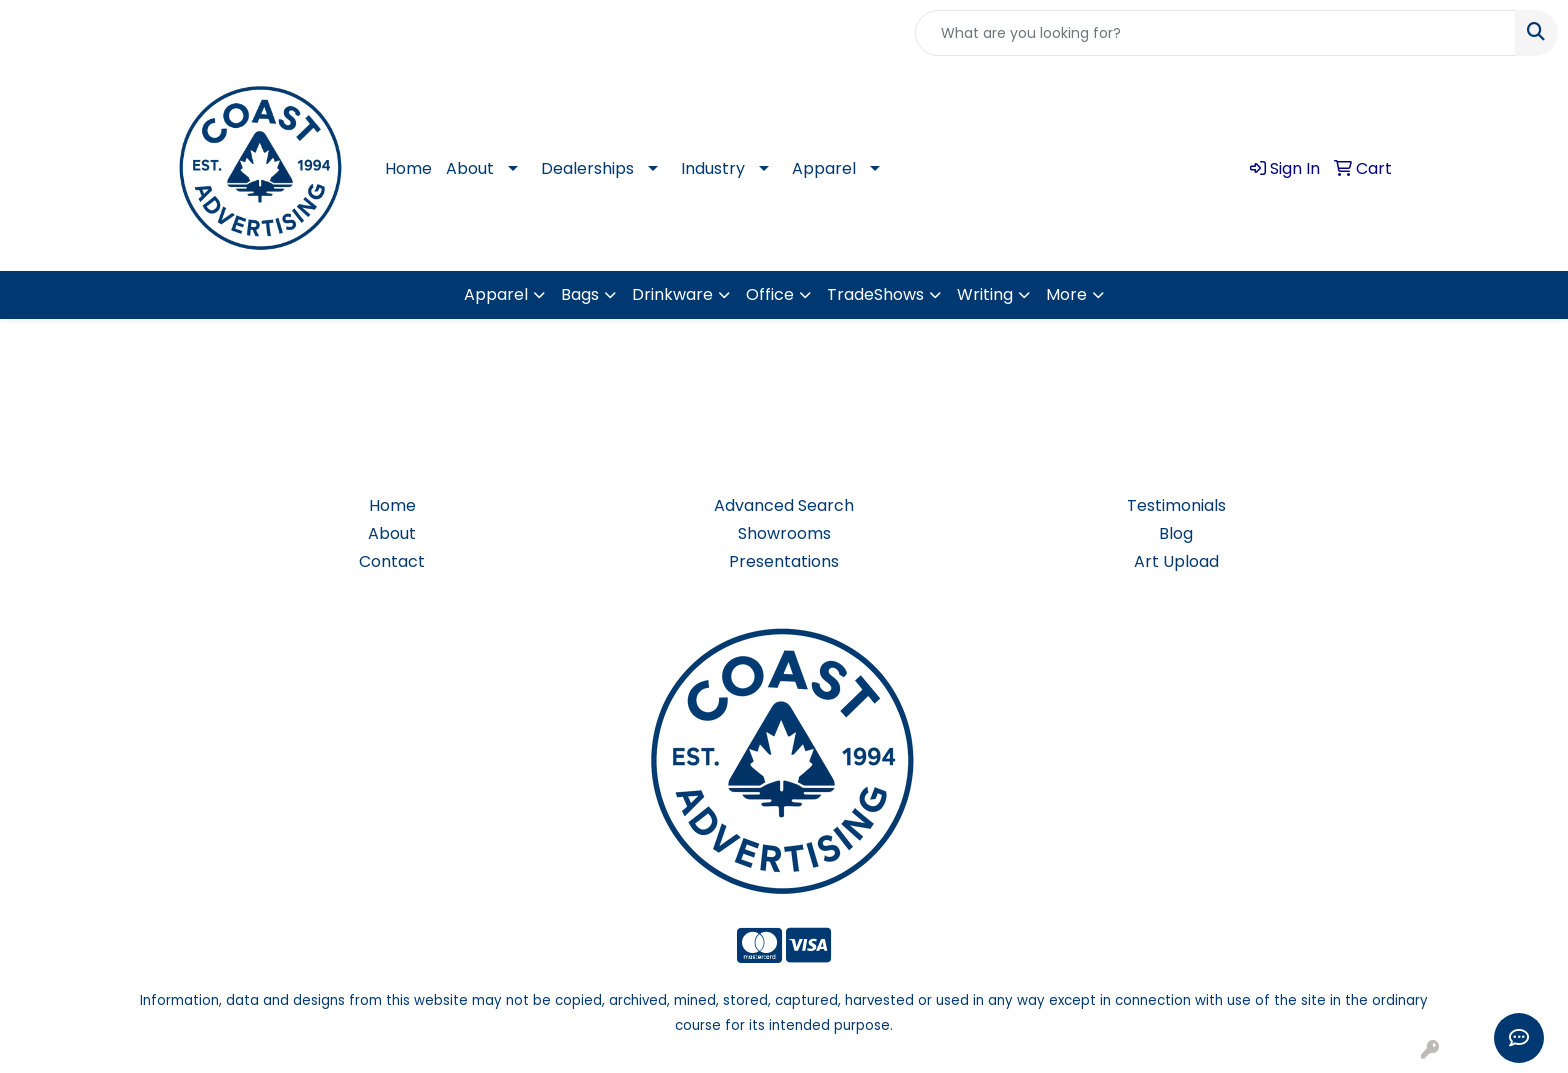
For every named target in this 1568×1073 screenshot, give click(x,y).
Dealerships (587, 168)
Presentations (784, 561)
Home (408, 168)
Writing (985, 294)
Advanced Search (784, 505)
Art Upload (1176, 561)
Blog (1176, 533)
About (470, 168)
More (1066, 294)
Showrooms (784, 533)
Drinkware (672, 294)
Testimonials (1176, 505)
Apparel (824, 168)
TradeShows (875, 294)
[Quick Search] (1215, 33)
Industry (713, 168)
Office (770, 294)
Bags (580, 294)
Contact (392, 561)
